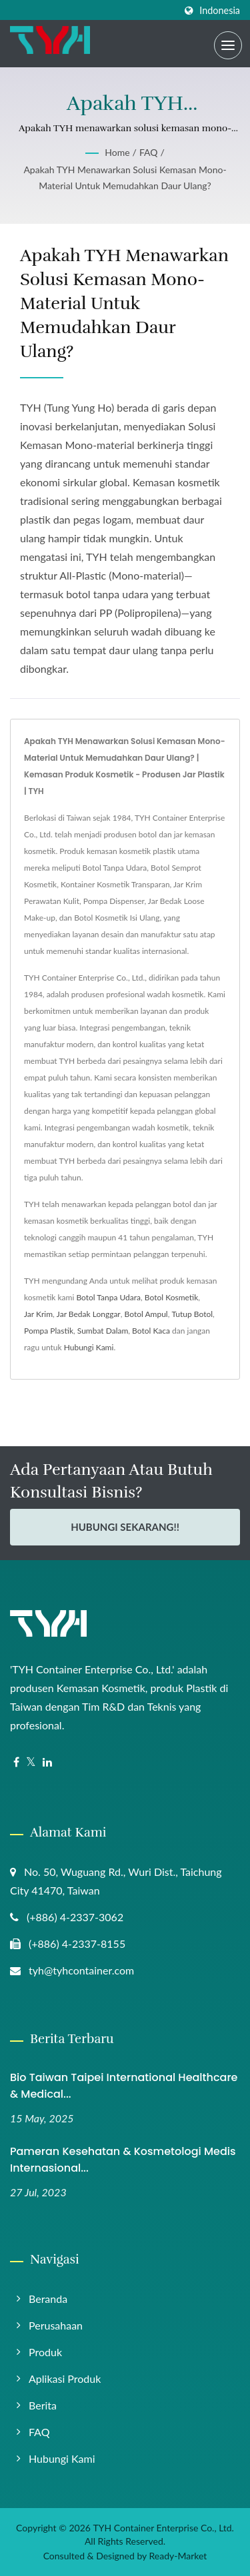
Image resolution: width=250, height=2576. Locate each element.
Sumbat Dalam (103, 1331)
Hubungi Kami (89, 1347)
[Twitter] (31, 1762)
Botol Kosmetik (172, 1297)
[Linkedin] (47, 1762)
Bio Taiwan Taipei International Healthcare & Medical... (123, 2086)
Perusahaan (56, 2325)
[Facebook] (16, 1762)
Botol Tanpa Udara (108, 1297)
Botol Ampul (146, 1314)
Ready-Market (178, 2555)
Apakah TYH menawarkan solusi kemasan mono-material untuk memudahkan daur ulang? (124, 177)
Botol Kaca (151, 1331)
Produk (45, 2352)
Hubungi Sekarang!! (125, 1527)
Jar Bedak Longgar (89, 1314)
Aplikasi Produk (65, 2378)
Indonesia (219, 10)
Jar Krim (38, 1314)
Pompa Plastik (48, 1331)
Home (117, 152)
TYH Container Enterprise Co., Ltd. (163, 2527)
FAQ (148, 152)
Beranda (48, 2298)
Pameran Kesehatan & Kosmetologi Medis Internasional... (123, 2160)
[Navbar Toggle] (228, 45)
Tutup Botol (192, 1314)
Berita (43, 2405)
